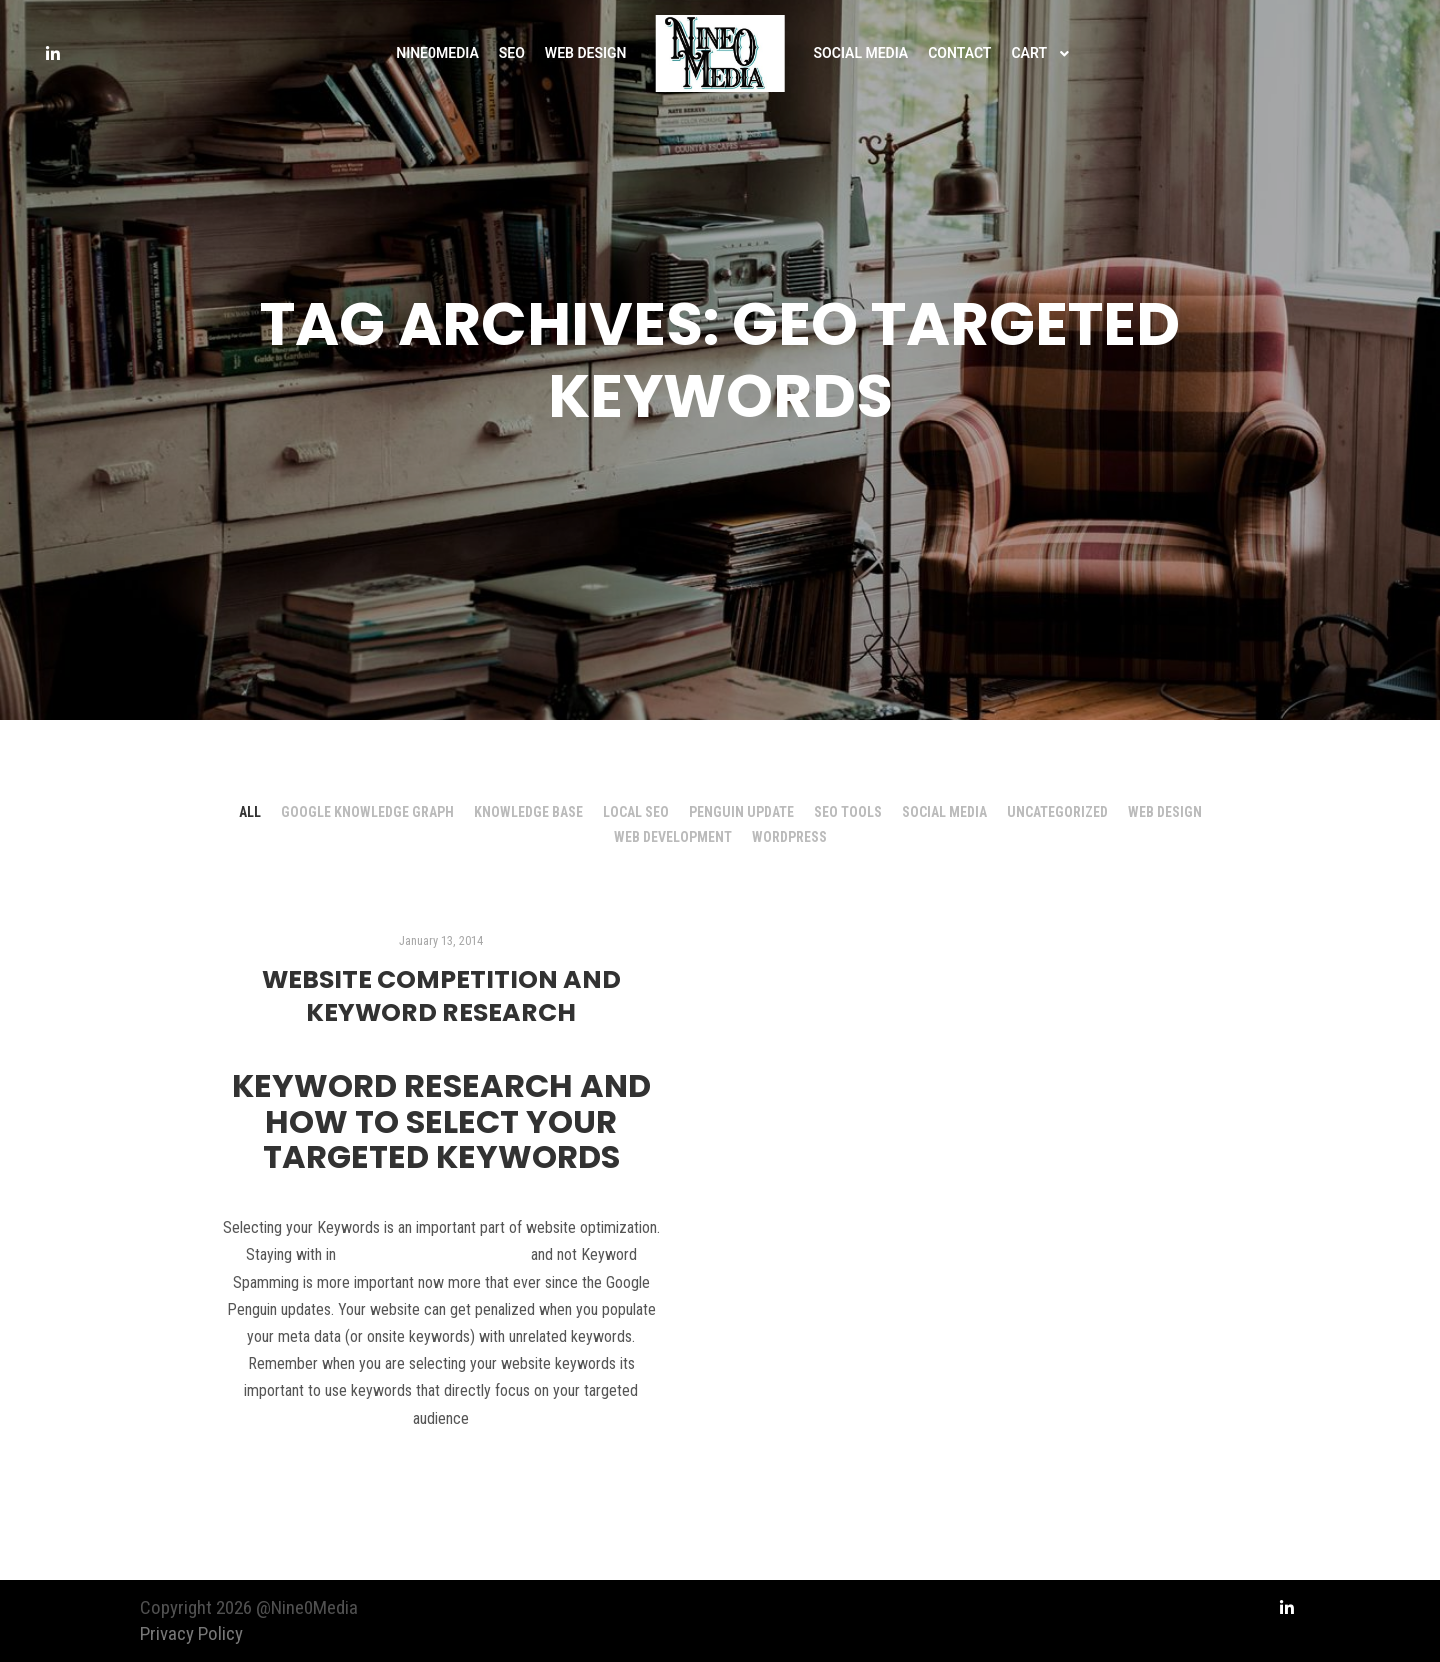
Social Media (944, 812)
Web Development (673, 837)
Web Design (1165, 812)
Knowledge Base (528, 812)
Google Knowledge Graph (367, 812)
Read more (441, 1473)
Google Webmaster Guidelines (433, 1254)
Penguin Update (741, 812)
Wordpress (789, 837)
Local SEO (636, 812)
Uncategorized (1057, 812)
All (250, 812)
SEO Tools (848, 812)
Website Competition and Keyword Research (441, 996)
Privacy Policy (191, 1633)
